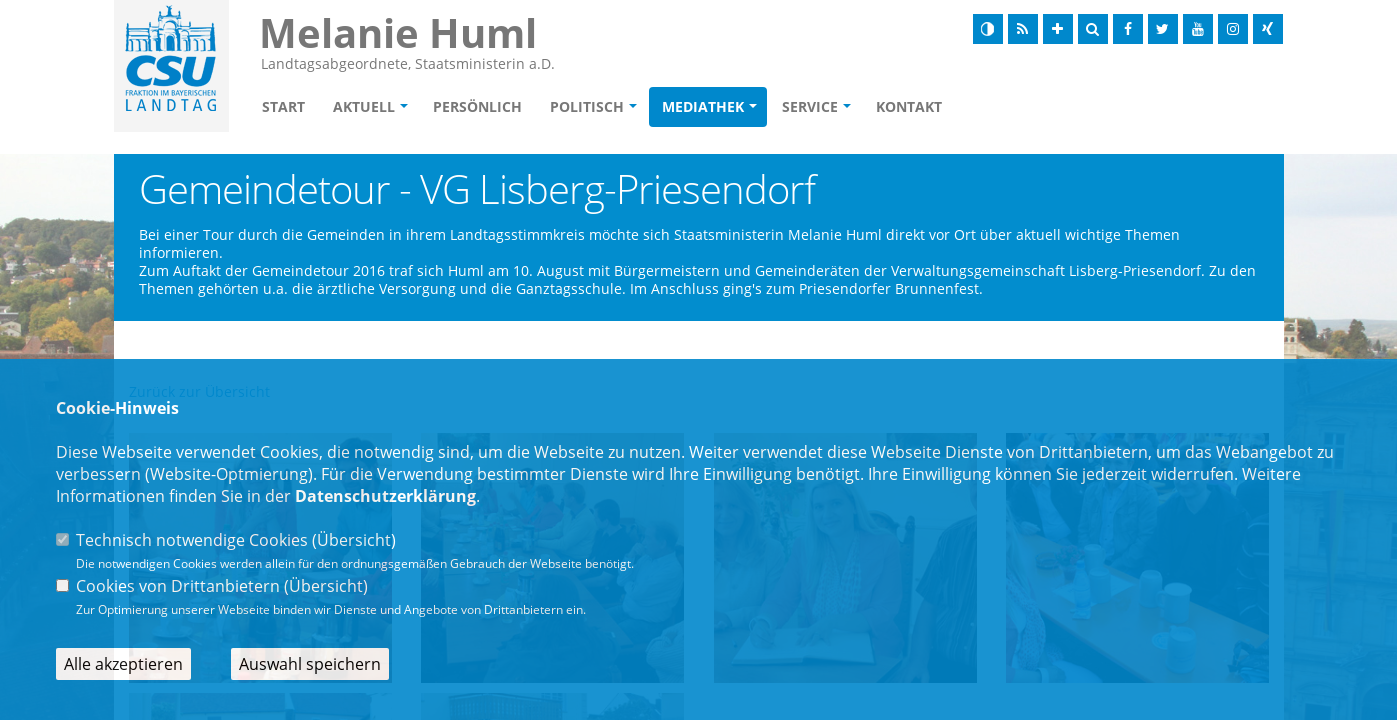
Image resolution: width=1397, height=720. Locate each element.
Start (283, 106)
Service (810, 106)
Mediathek (703, 106)
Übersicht (354, 540)
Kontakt (909, 106)
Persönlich (477, 106)
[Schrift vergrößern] (1058, 29)
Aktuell (364, 106)
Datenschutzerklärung (385, 496)
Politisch (587, 106)
